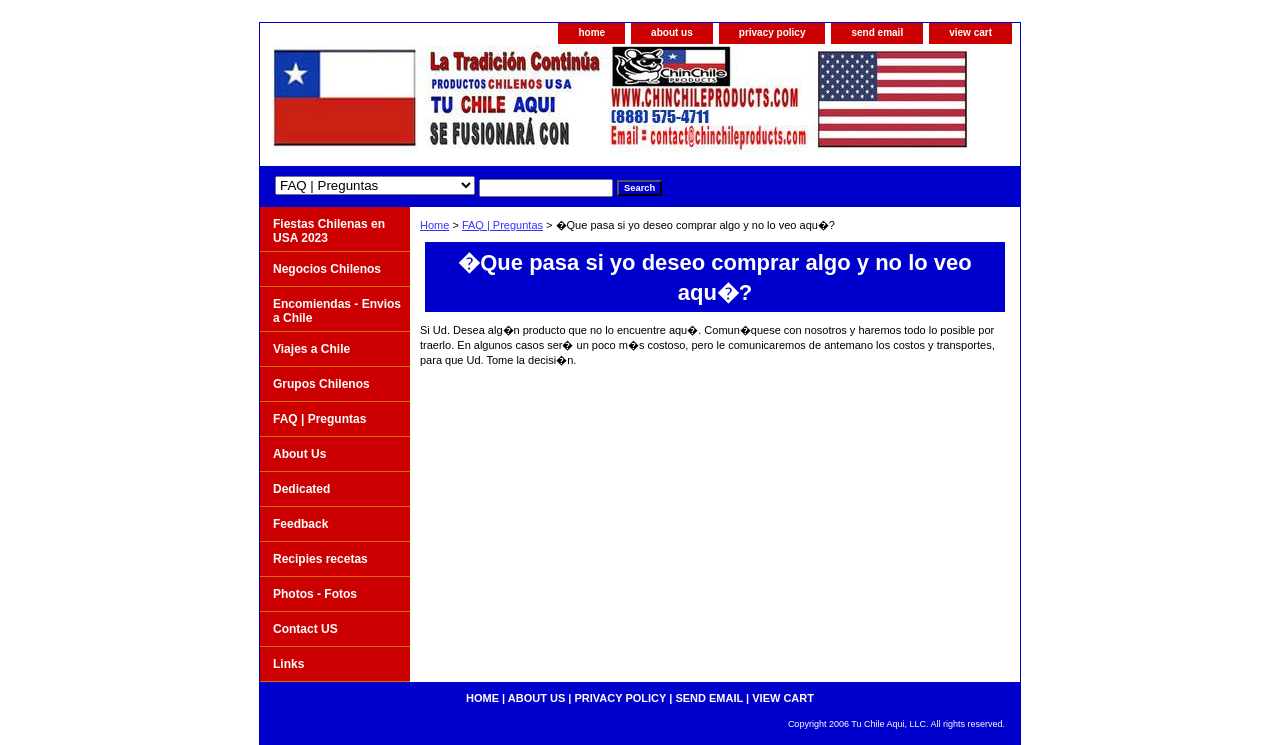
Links (288, 664)
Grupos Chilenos (321, 384)
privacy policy (772, 32)
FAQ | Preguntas (502, 225)
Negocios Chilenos (327, 269)
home (591, 32)
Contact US (305, 629)
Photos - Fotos (315, 594)
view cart (970, 32)
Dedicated (301, 489)
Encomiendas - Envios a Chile (337, 311)
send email (877, 32)
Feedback (300, 524)
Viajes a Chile (311, 349)
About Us (299, 454)
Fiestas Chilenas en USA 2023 (329, 231)
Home (434, 225)
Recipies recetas (320, 559)
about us (672, 32)
